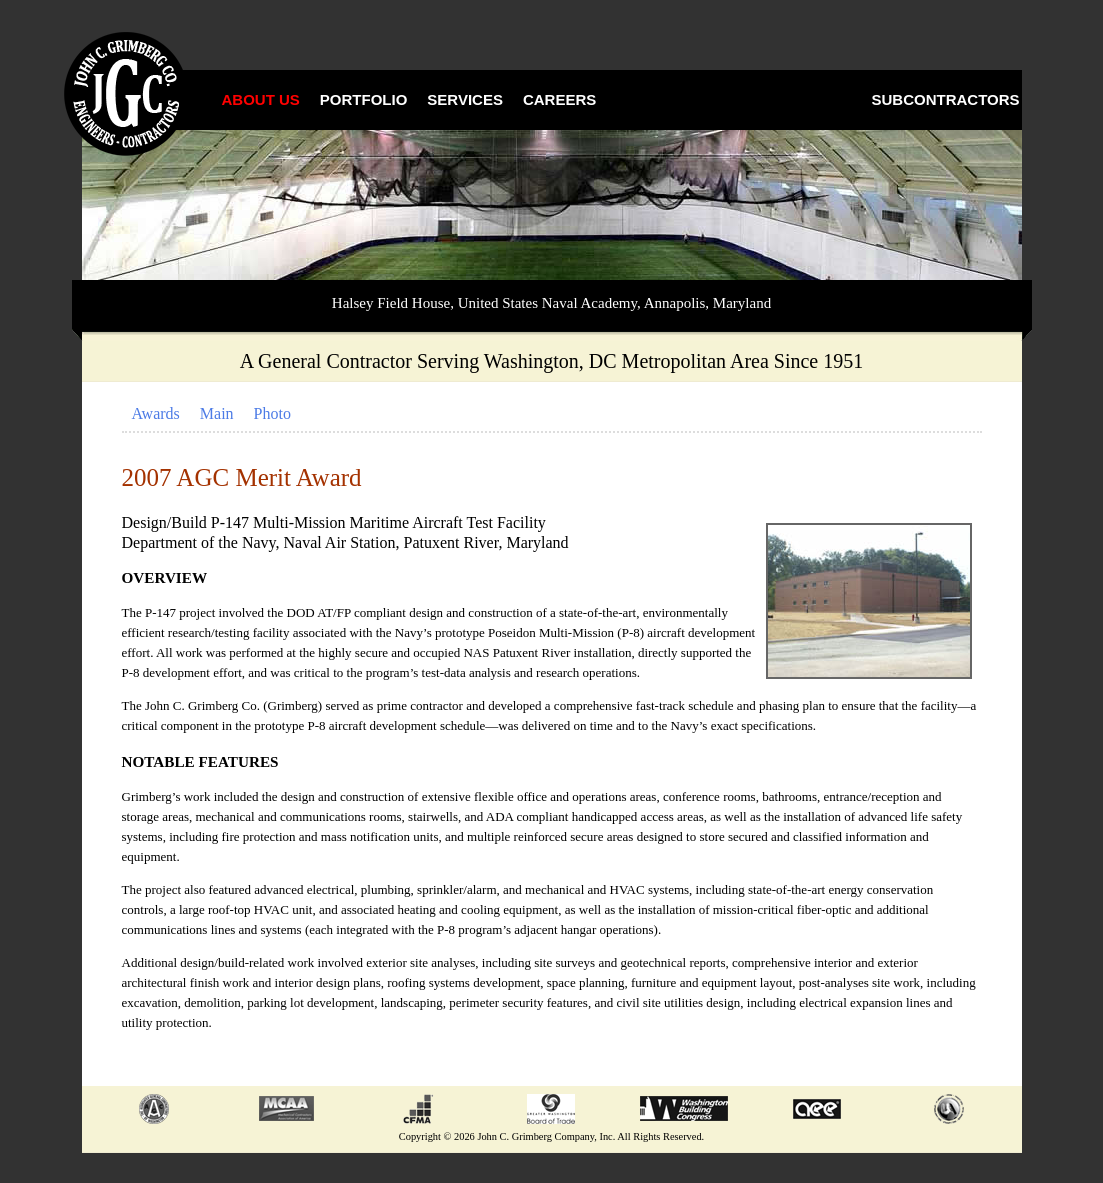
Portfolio (364, 99)
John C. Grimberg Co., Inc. (127, 95)
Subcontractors (946, 99)
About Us (261, 99)
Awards (156, 413)
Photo (272, 413)
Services (465, 99)
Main (217, 413)
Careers (559, 99)
